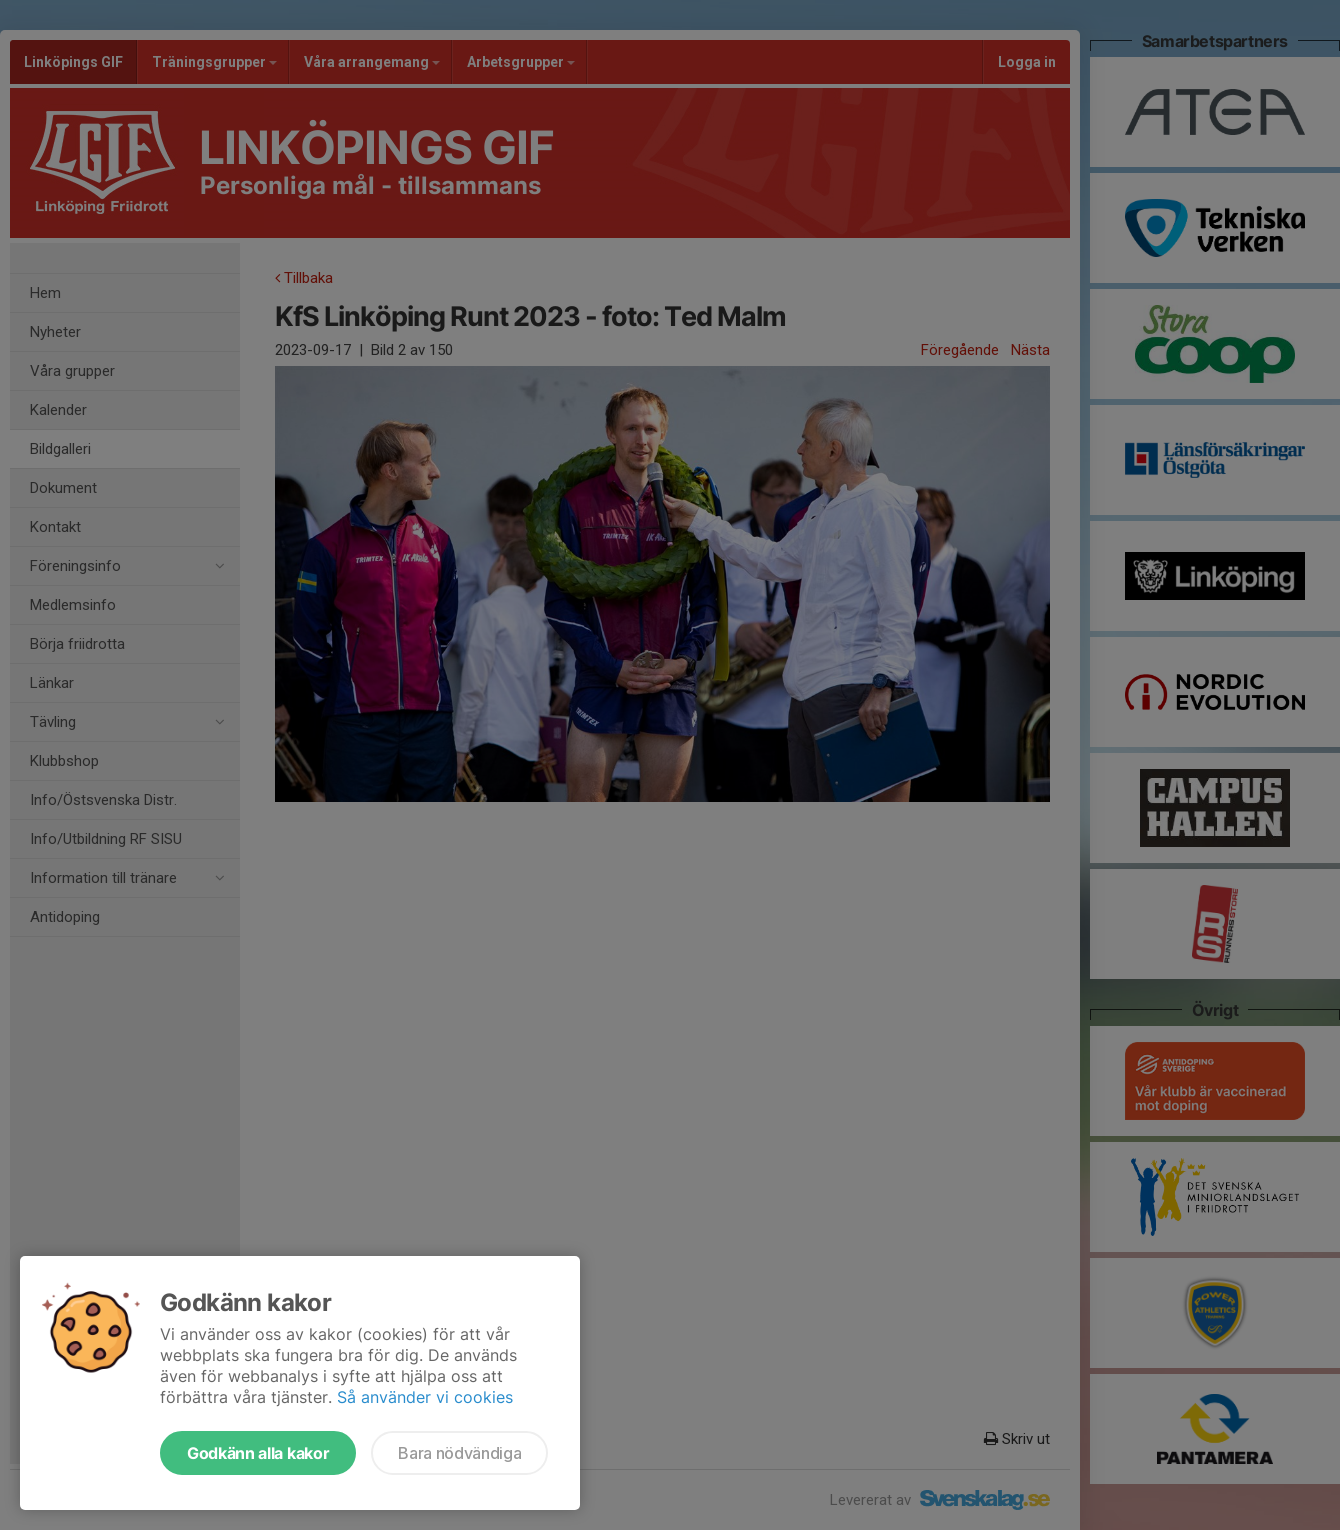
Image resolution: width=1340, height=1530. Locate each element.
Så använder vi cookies (425, 1397)
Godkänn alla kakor (258, 1453)
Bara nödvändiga (459, 1453)
